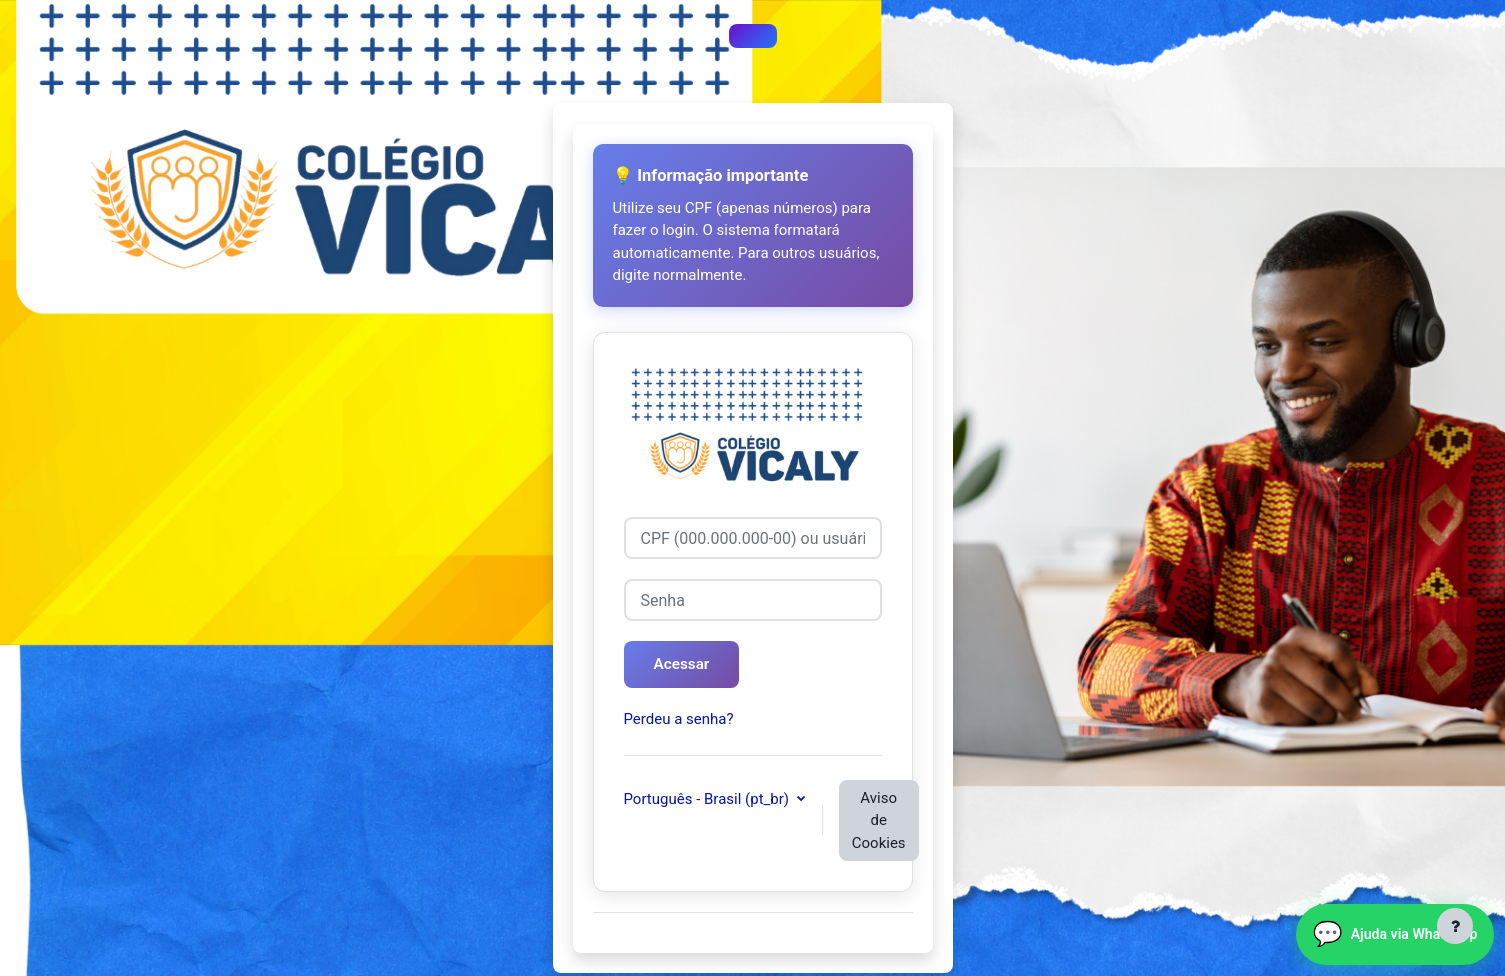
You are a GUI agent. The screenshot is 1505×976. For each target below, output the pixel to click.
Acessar (688, 665)
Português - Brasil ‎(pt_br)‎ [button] (708, 801)
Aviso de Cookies (879, 822)
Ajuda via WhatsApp (1378, 923)
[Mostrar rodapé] (1455, 926)
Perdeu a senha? (679, 722)
